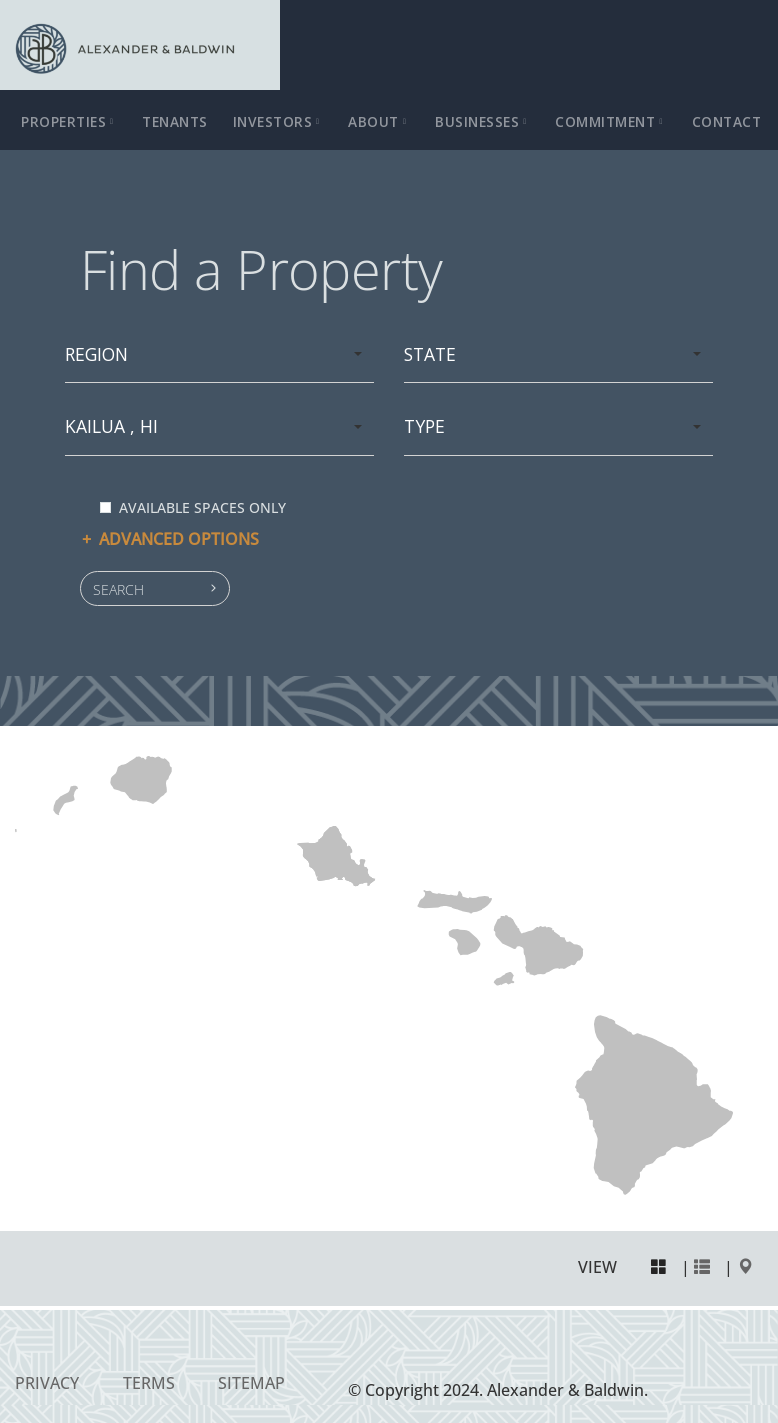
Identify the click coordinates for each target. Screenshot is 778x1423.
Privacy (47, 1383)
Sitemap (251, 1383)
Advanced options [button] (169, 539)
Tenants (175, 121)
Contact (727, 121)
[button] (155, 588)
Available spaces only (193, 507)
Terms (149, 1383)
